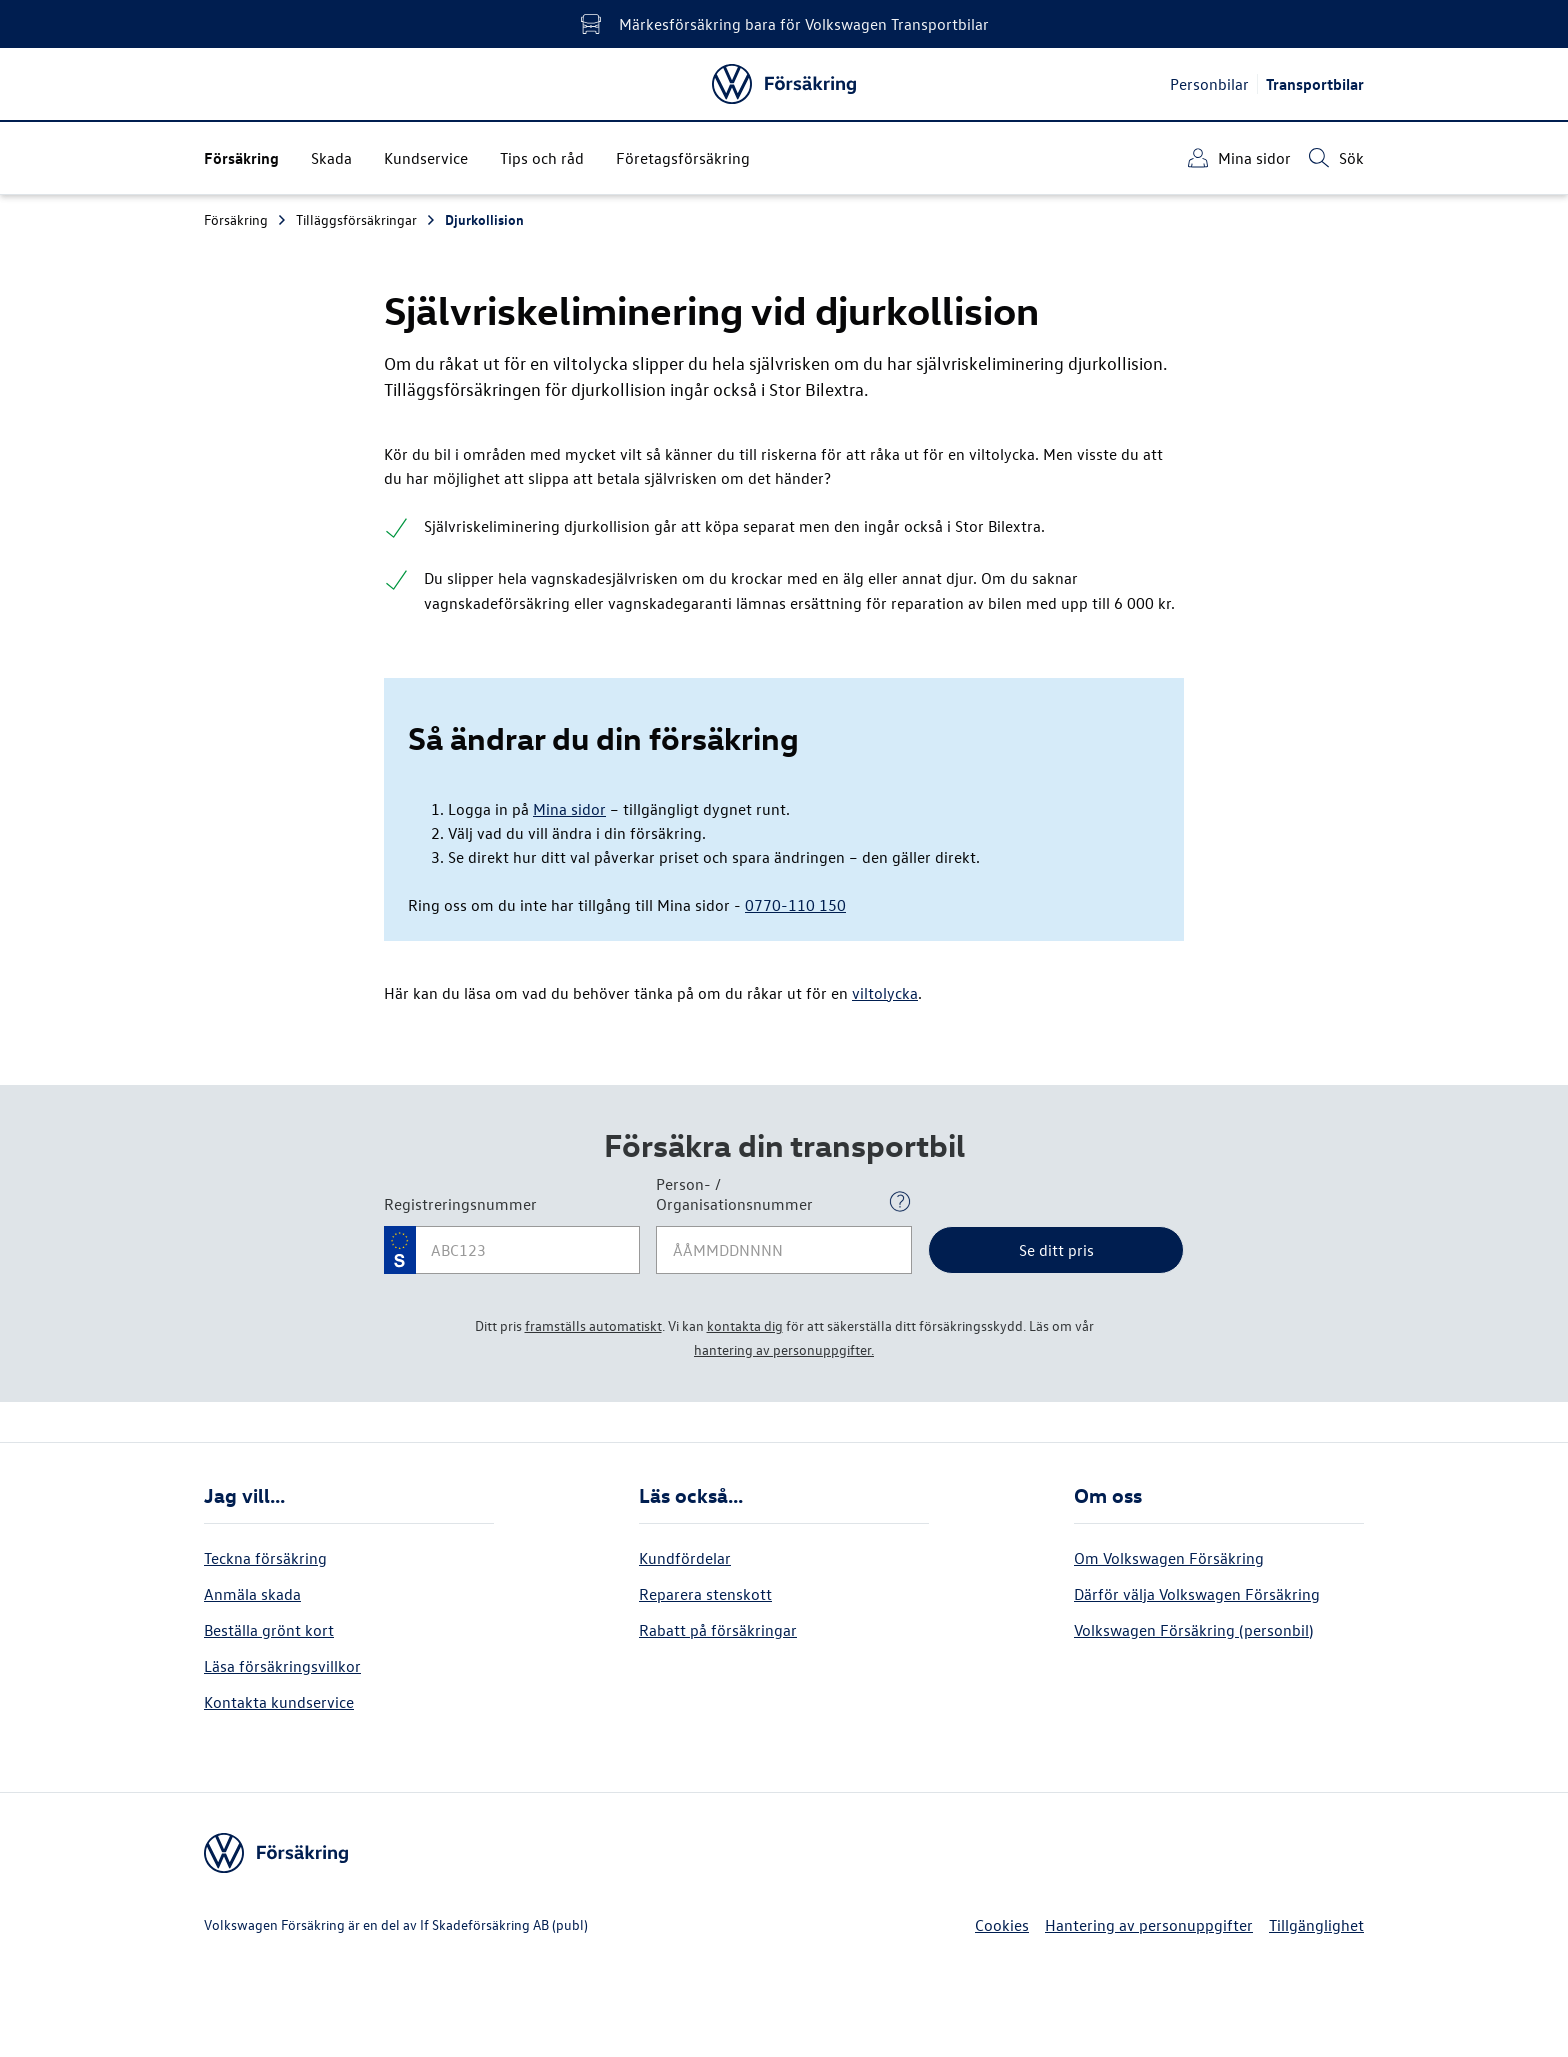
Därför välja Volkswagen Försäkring (1197, 1594)
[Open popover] (900, 1202)
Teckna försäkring (265, 1558)
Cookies (1002, 1925)
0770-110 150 (795, 905)
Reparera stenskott (705, 1594)
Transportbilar (1315, 84)
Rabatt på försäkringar (718, 1630)
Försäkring (246, 219)
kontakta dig (745, 1325)
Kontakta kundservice (279, 1702)
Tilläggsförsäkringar (366, 219)
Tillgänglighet (1316, 1925)
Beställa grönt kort (269, 1630)
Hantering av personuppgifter (1149, 1925)
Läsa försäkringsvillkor (282, 1666)
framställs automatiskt (593, 1325)
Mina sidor (569, 809)
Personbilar (1209, 84)
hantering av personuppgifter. (784, 1349)
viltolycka (885, 993)
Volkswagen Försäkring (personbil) (1193, 1630)
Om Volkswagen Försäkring (1169, 1558)
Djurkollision (484, 219)
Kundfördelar (685, 1558)
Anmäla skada (252, 1594)
